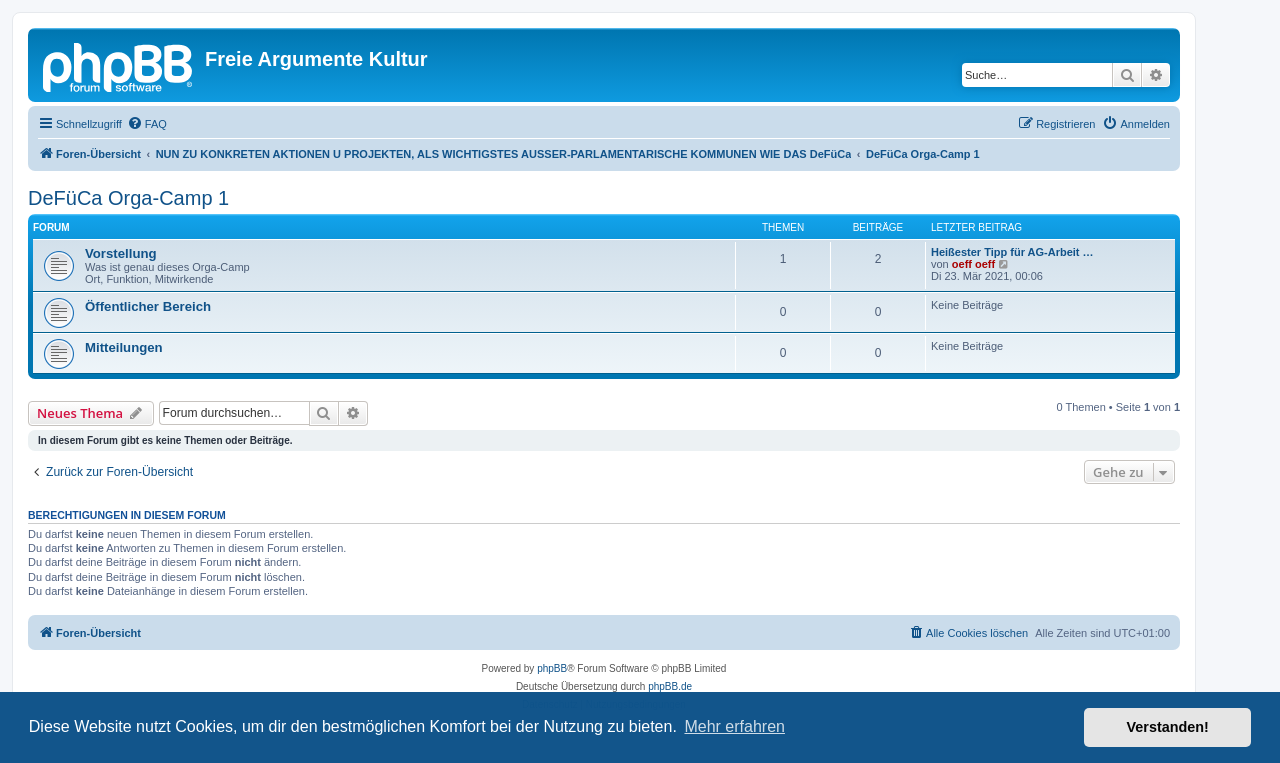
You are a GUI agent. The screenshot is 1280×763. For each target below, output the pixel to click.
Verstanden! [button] (1168, 727)
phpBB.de (670, 686)
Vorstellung (121, 253)
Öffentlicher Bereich (148, 306)
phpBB (552, 668)
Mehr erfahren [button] (734, 726)
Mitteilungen (124, 347)
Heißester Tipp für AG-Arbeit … (1012, 252)
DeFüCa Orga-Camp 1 (128, 198)
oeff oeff (973, 264)
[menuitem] (147, 124)
